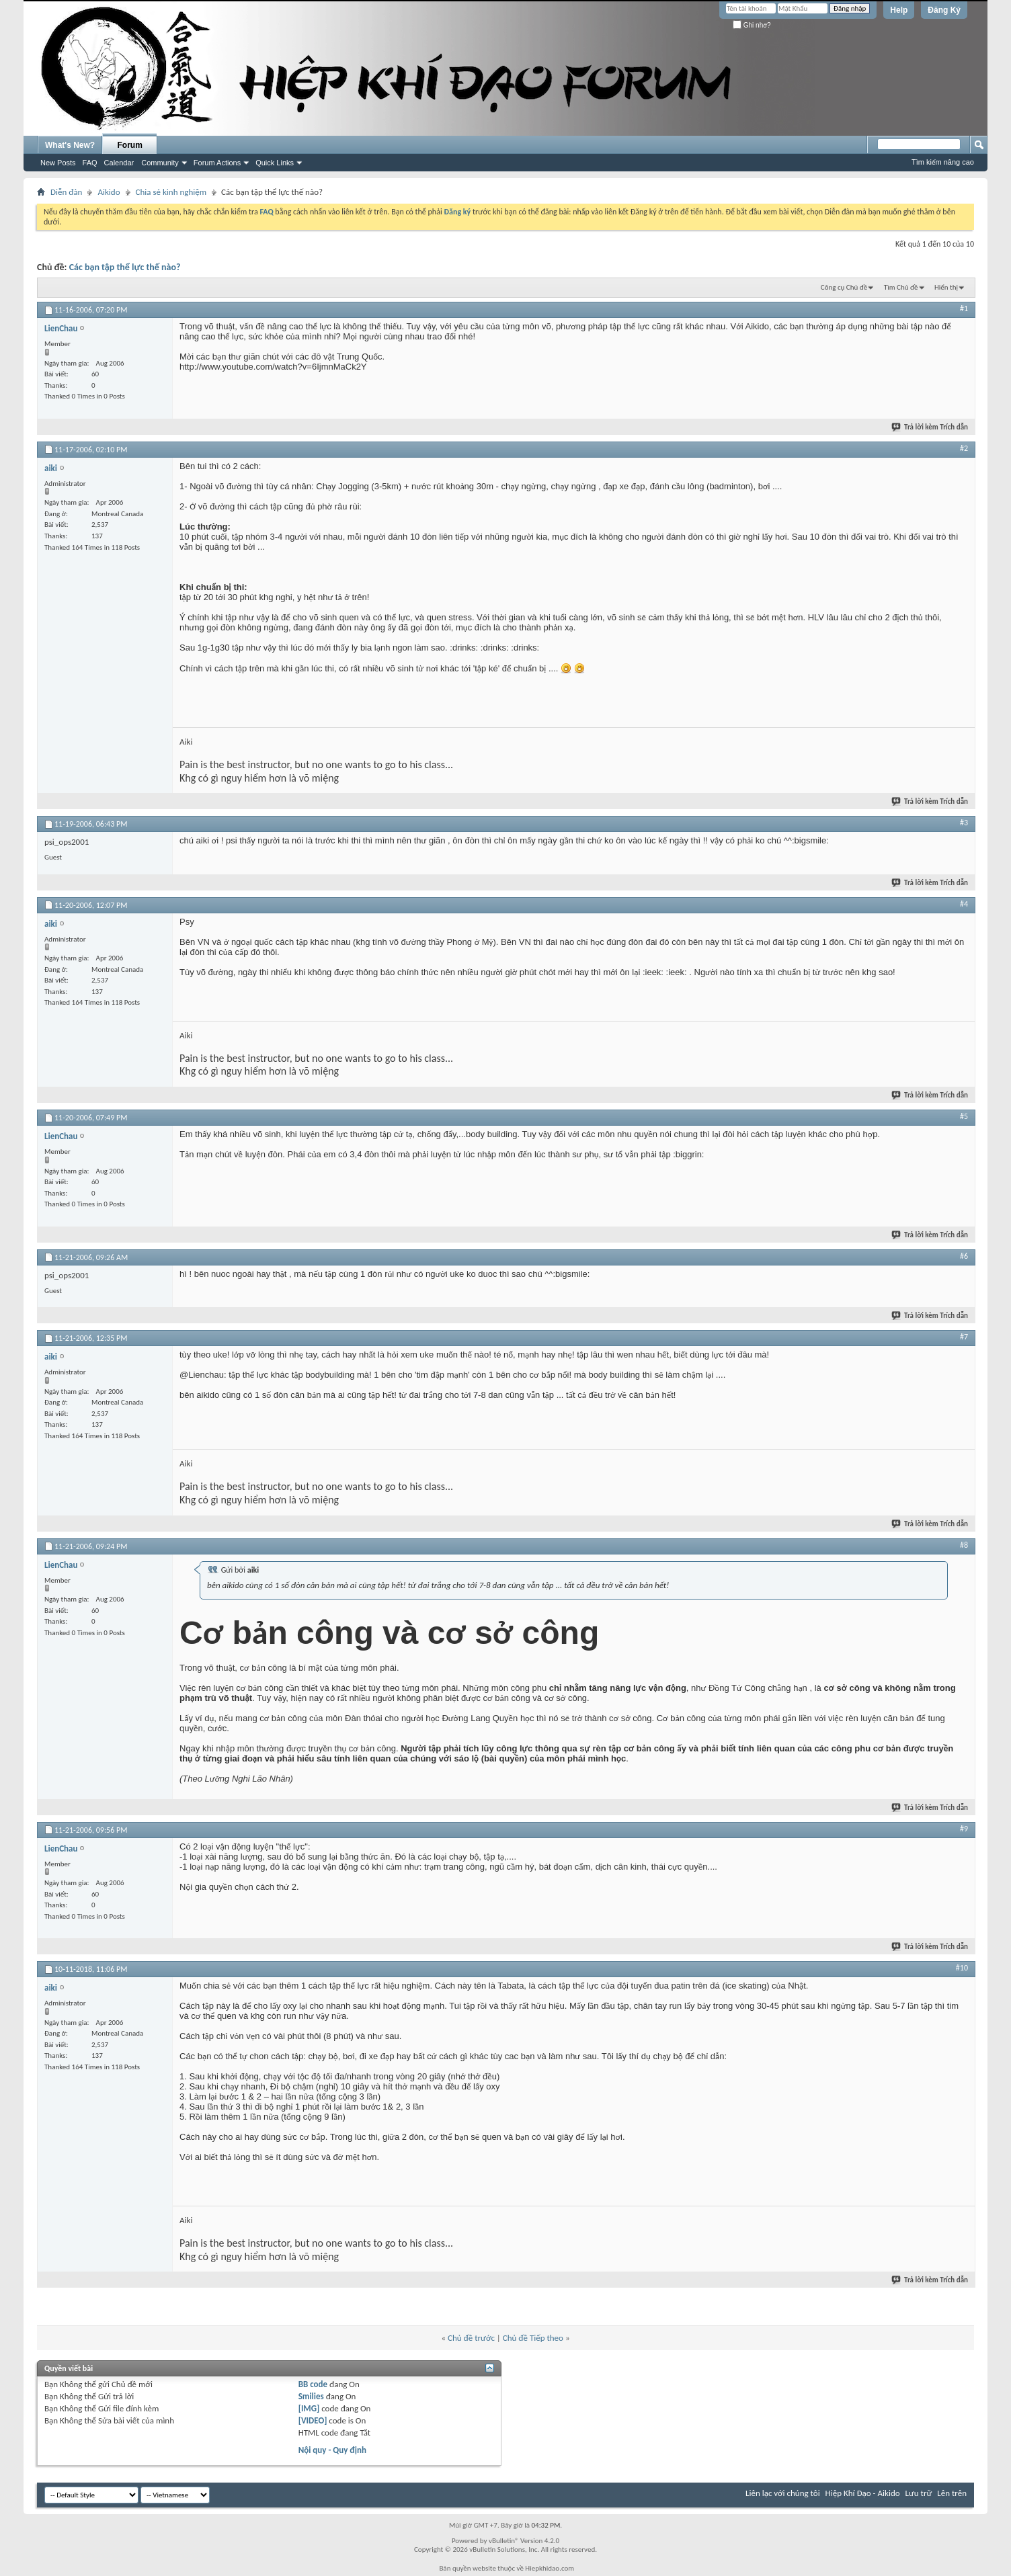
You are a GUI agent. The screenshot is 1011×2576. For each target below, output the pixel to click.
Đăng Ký (944, 10)
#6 (964, 1256)
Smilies (311, 2396)
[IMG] (309, 2408)
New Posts (58, 163)
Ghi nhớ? (752, 25)
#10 (962, 1967)
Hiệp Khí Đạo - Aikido (862, 2493)
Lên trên (952, 2493)
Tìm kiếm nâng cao (943, 162)
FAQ (90, 163)
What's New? (70, 145)
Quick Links (274, 163)
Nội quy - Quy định (332, 2450)
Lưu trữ (918, 2493)
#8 (964, 1545)
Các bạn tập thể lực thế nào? (125, 267)
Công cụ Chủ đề (844, 287)
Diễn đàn (66, 192)
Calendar (119, 163)
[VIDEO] (312, 2420)
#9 (964, 1828)
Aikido (108, 192)
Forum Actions (217, 163)
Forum (130, 145)
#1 (964, 308)
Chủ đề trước (471, 2338)
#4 (964, 904)
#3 (964, 822)
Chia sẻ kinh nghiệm (171, 192)
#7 (964, 1336)
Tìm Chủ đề (901, 287)
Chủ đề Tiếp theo (533, 2338)
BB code (312, 2384)
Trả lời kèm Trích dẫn (930, 427)
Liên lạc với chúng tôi (782, 2493)
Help (898, 10)
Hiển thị (946, 287)
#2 (964, 448)
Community (160, 163)
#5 (964, 1116)
